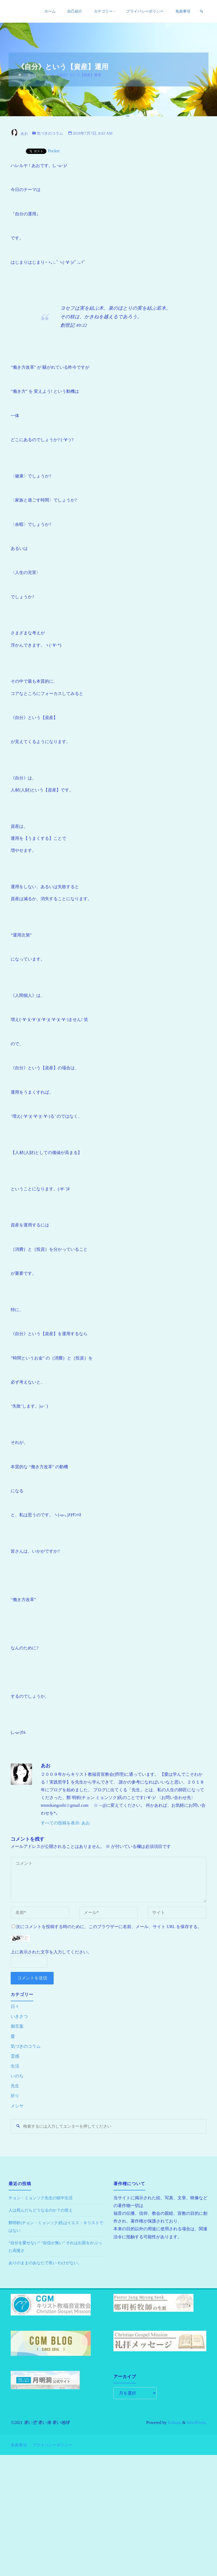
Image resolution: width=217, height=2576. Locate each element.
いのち (17, 2076)
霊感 (15, 2056)
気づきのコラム (40, 75)
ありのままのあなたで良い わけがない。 (47, 2263)
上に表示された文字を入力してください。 (51, 1952)
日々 (15, 2006)
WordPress (196, 2423)
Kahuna (174, 2423)
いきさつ (19, 2016)
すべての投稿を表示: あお (65, 1823)
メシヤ (17, 2106)
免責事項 (19, 2444)
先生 (15, 2086)
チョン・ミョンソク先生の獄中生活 (43, 2198)
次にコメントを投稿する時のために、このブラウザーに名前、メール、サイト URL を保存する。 (107, 1926)
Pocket (54, 151)
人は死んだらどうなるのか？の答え (43, 2211)
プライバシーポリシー (55, 2444)
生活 (15, 2066)
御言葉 (17, 2026)
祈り (15, 2095)
